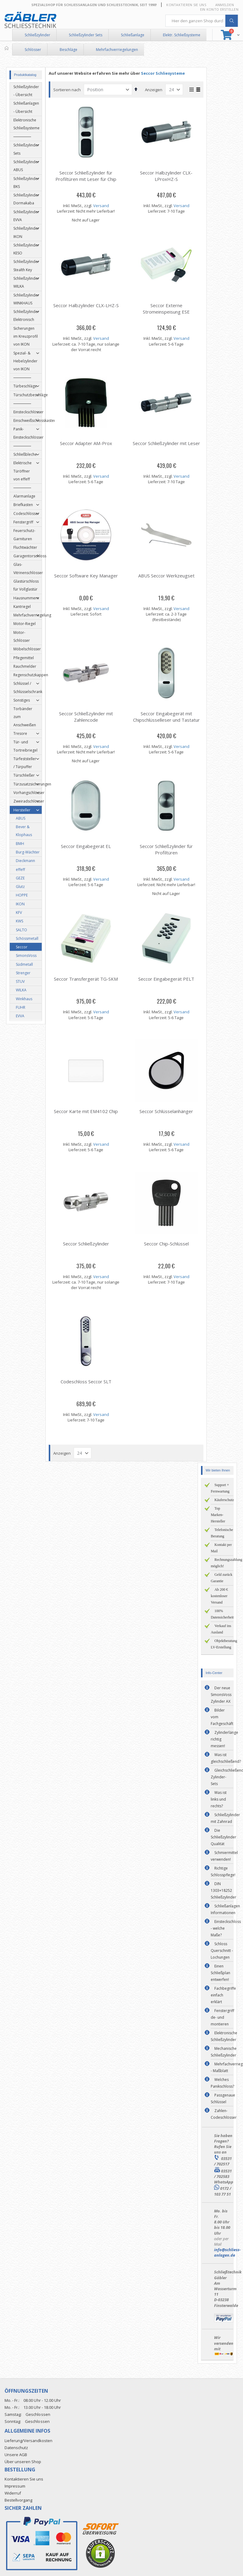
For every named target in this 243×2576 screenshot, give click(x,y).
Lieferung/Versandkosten (28, 2440)
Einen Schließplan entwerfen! (220, 1972)
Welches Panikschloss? (222, 2083)
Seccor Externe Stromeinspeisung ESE (168, 308)
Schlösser (33, 49)
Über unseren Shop (23, 2461)
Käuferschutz (224, 1500)
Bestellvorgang (18, 2500)
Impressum (15, 2486)
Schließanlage (132, 35)
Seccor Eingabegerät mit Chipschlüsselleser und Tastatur (168, 716)
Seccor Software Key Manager (88, 576)
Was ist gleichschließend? (226, 1758)
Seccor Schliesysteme (165, 73)
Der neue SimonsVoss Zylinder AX (221, 1694)
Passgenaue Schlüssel (223, 2098)
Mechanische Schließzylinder (224, 2052)
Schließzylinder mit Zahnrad (225, 1818)
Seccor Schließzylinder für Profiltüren (168, 849)
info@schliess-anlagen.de (227, 2252)
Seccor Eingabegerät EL (88, 846)
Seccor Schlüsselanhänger (168, 1111)
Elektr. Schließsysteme (181, 35)
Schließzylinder (37, 35)
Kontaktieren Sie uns (186, 4)
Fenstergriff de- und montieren (222, 2017)
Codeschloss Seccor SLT (88, 1381)
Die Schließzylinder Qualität (223, 1837)
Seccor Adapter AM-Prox (88, 443)
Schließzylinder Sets (85, 35)
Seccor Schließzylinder (88, 1244)
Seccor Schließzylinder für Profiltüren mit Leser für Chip (88, 176)
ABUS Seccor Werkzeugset (168, 576)
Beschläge (68, 49)
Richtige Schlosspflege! (223, 1871)
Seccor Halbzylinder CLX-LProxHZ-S (169, 176)
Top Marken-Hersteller (218, 1514)
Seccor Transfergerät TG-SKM (88, 979)
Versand (103, 205)
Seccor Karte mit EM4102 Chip (88, 1111)
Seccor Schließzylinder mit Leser (168, 443)
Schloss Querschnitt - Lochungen (222, 1950)
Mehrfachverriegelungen (117, 49)
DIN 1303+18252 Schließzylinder (223, 1890)
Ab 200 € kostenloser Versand (219, 1595)
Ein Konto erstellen (219, 9)
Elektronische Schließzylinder (224, 2036)
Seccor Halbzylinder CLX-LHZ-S (88, 305)
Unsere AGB (16, 2454)
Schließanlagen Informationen (225, 1909)
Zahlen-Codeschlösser (224, 2114)
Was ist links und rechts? (219, 1799)
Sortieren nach (69, 89)
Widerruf (13, 2493)
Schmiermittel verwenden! (224, 1856)
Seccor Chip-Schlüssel (168, 1244)
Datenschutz (16, 2447)
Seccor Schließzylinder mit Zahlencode (88, 716)
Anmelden (224, 4)
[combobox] (201, 21)
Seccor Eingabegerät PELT (169, 979)
